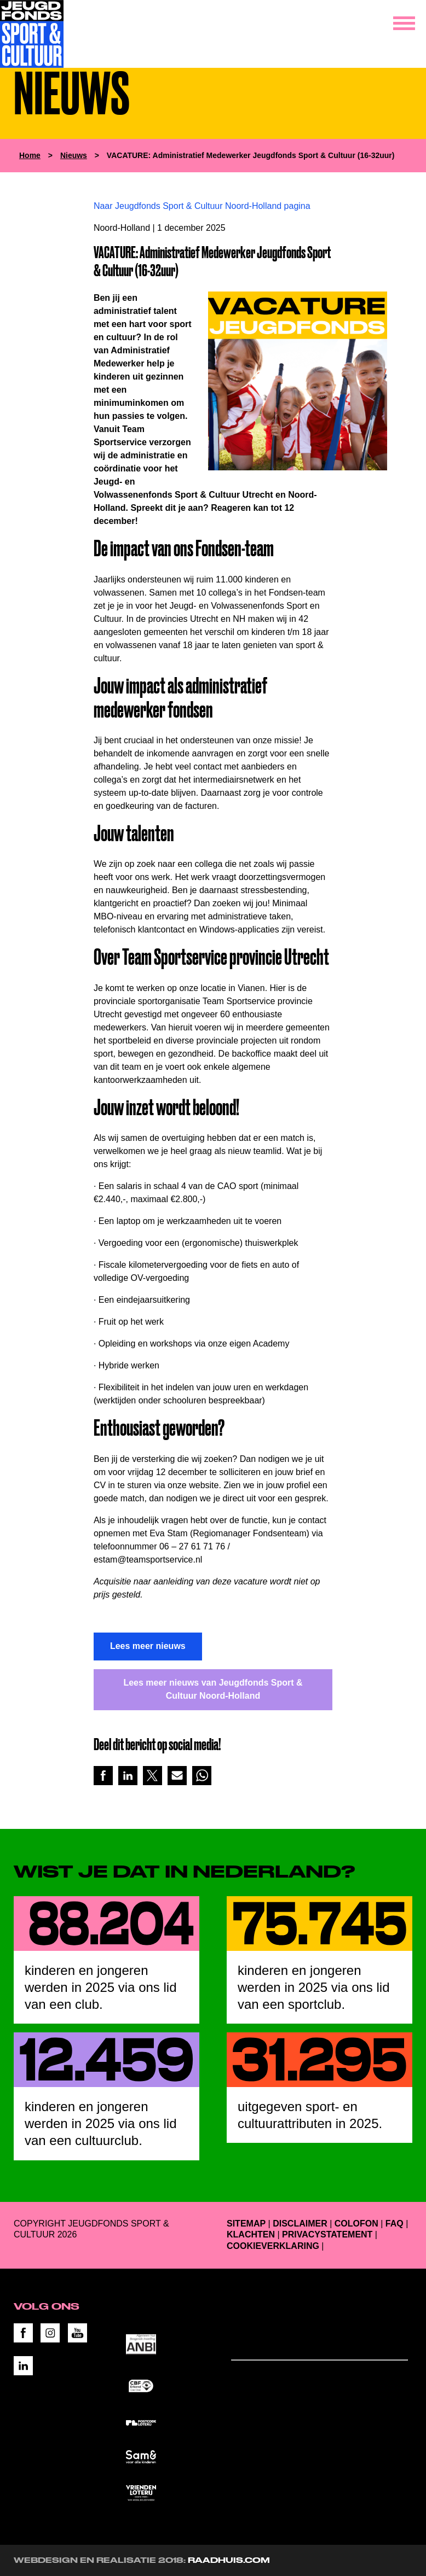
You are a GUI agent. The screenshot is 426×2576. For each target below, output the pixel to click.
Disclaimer (300, 2223)
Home (30, 155)
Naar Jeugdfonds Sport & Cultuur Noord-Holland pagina (202, 206)
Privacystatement (327, 2234)
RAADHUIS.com (229, 2560)
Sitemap (246, 2223)
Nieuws (73, 155)
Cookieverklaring (273, 2246)
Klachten (251, 2234)
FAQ (394, 2223)
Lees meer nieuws (148, 1646)
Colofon (356, 2223)
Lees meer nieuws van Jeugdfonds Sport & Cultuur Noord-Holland (212, 1689)
